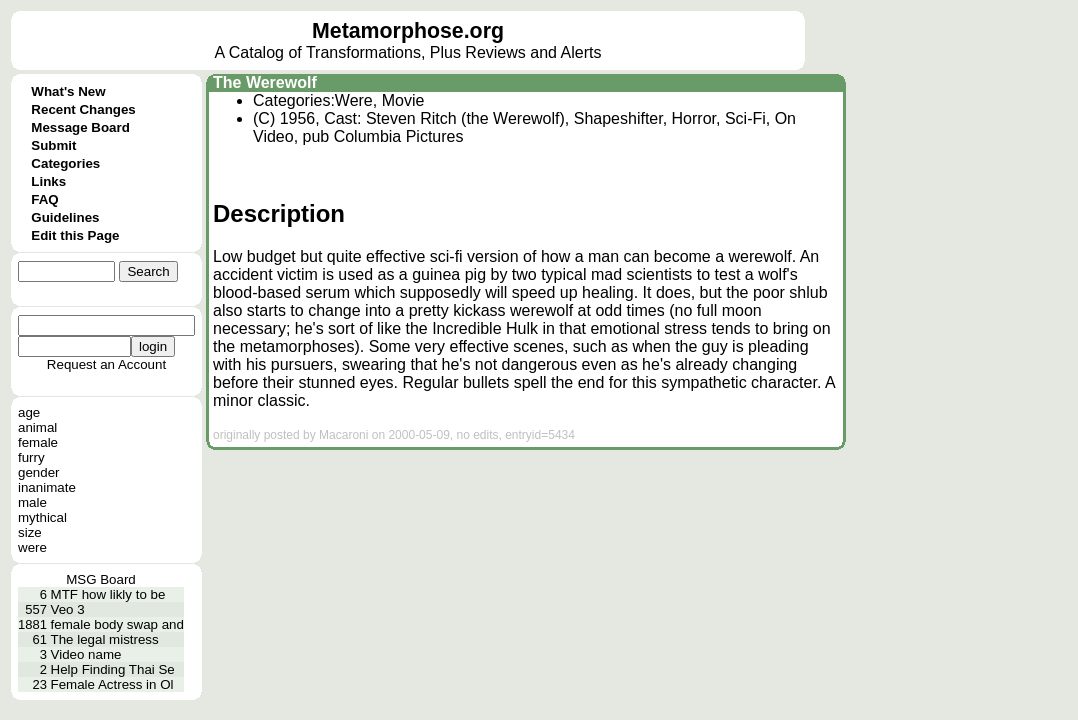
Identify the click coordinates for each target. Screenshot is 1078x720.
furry (31, 457)
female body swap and (117, 624)
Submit (53, 145)
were (32, 547)
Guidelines (65, 217)
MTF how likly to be (108, 594)
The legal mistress (105, 639)
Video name (86, 654)
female (38, 442)
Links (48, 181)
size (30, 532)
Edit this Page (75, 235)
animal (37, 427)
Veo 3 (68, 609)
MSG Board (101, 579)
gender (39, 472)
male (32, 502)
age (29, 412)
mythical (42, 517)
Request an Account (106, 364)
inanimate (47, 487)
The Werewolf (265, 82)
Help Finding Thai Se (113, 669)
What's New (68, 91)
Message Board (80, 127)
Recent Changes (83, 109)
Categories (65, 163)
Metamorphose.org (408, 31)
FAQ (44, 199)
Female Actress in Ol (112, 684)
